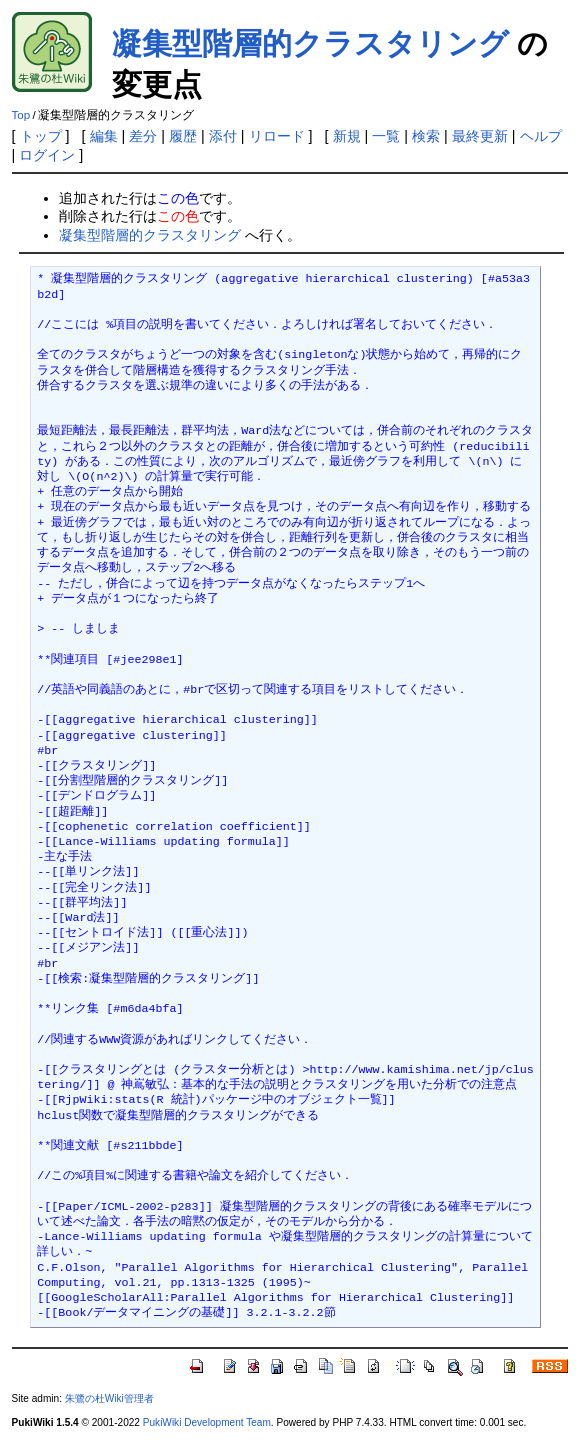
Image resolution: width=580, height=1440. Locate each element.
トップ (41, 136)
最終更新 (480, 136)
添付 (223, 136)
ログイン (47, 155)
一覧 (386, 136)
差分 (143, 136)
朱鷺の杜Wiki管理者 (109, 1398)
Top (21, 115)
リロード (277, 136)
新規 (347, 136)
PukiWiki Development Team (207, 1422)
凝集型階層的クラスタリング (310, 43)
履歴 (183, 136)
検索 (426, 136)
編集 (104, 136)
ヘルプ (541, 136)
